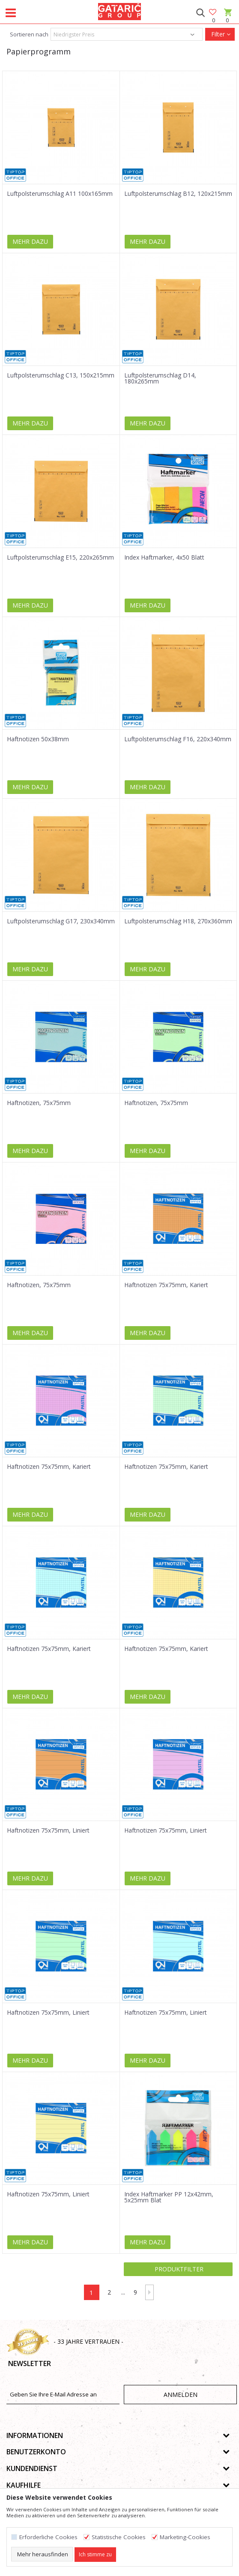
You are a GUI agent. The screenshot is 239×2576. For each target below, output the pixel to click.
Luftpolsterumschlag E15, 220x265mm (60, 557)
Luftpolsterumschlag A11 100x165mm (60, 194)
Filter (219, 34)
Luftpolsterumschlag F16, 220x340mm (177, 739)
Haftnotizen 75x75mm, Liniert (48, 1830)
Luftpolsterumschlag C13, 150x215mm (60, 375)
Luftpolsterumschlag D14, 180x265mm (160, 378)
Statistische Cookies (119, 2537)
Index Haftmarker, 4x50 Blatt (164, 557)
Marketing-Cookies (185, 2537)
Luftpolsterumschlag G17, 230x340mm (61, 921)
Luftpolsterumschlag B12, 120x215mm (178, 194)
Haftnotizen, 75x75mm (39, 1103)
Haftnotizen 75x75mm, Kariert (166, 1285)
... (123, 2292)
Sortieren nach (28, 34)
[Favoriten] (213, 12)
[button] (200, 13)
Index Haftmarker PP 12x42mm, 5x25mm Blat (168, 2197)
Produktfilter (178, 2269)
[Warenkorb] (227, 20)
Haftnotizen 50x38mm (38, 739)
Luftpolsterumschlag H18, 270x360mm (178, 921)
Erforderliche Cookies (48, 2537)
